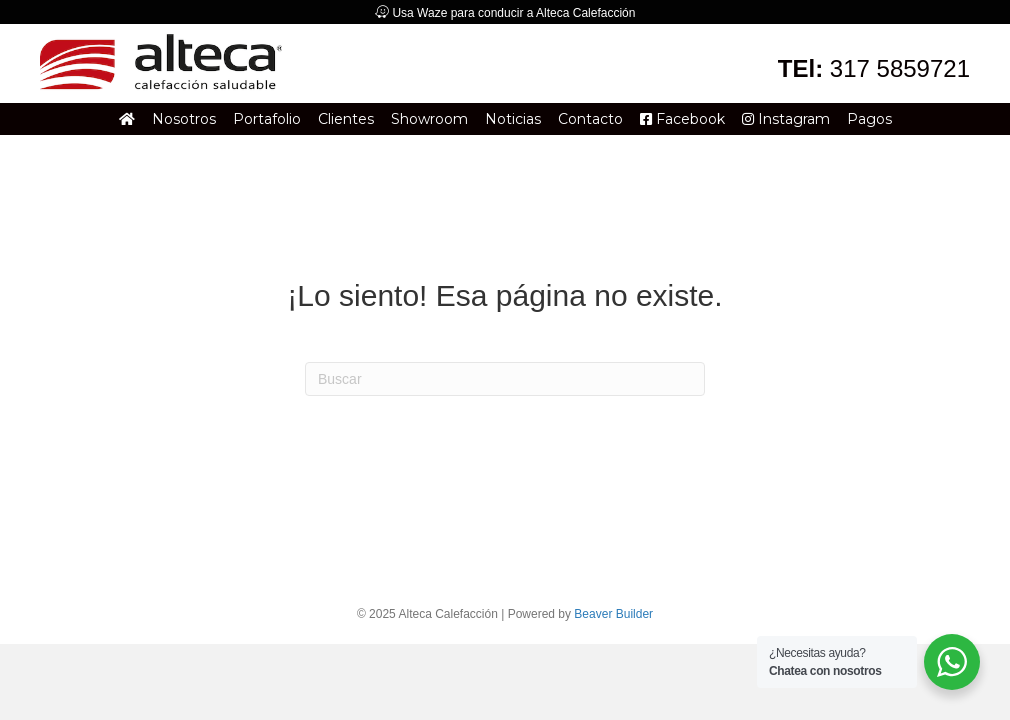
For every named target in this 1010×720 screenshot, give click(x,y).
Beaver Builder (613, 614)
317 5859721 (900, 68)
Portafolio (267, 119)
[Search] (505, 379)
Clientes (346, 119)
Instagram (786, 119)
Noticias (513, 119)
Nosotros (184, 119)
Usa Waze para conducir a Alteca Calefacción (513, 13)
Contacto (590, 119)
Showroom (429, 119)
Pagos (869, 119)
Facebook (682, 119)
